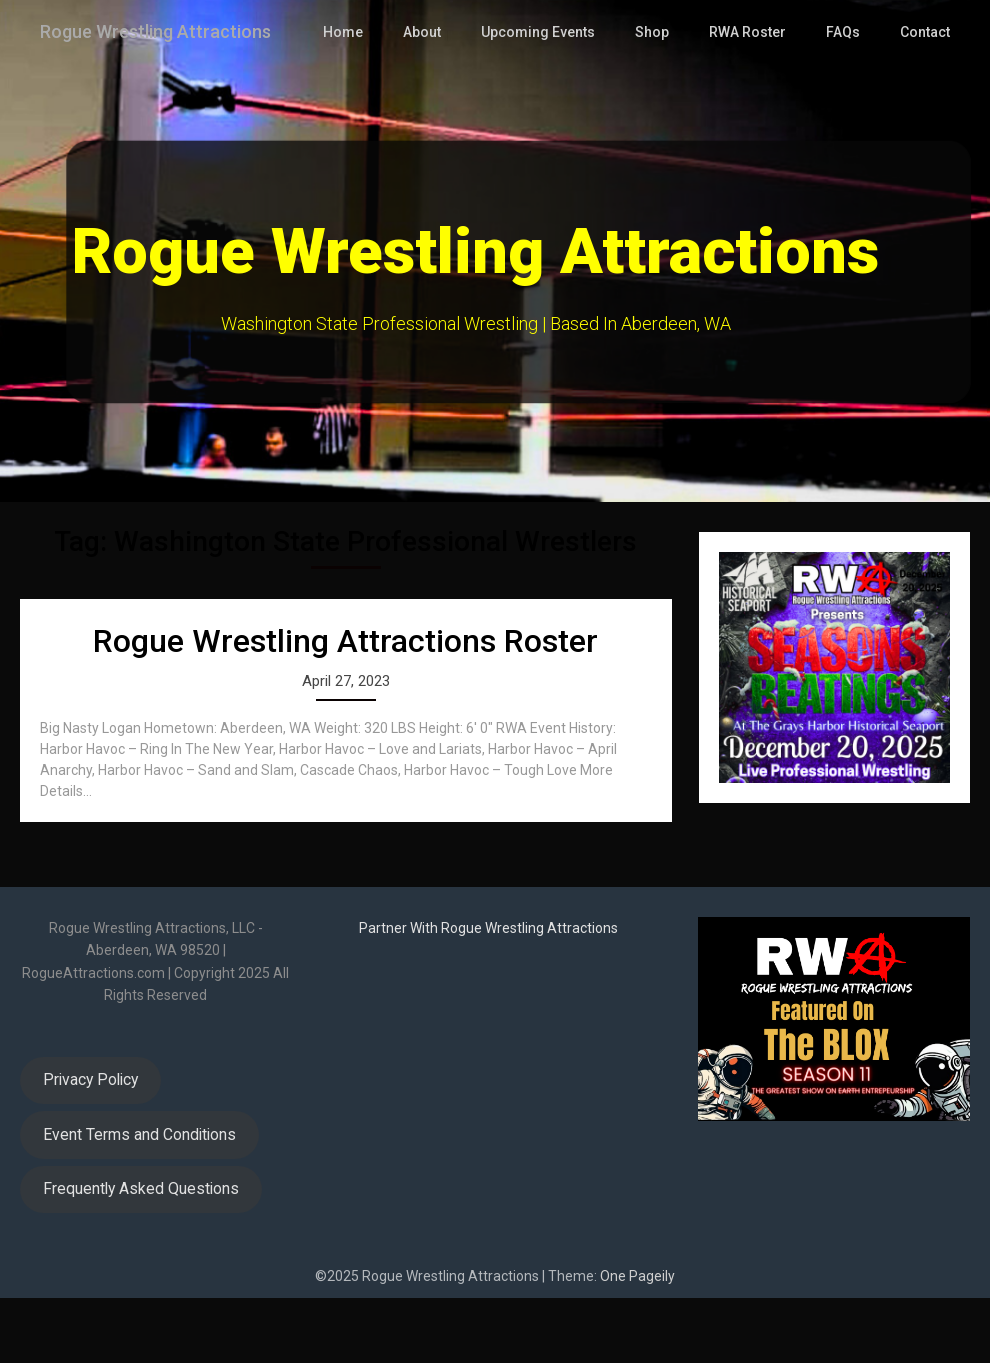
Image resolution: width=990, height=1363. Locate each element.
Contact (925, 97)
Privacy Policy (90, 1144)
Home (350, 97)
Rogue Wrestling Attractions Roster (345, 706)
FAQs (843, 97)
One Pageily (637, 1341)
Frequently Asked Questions (141, 1253)
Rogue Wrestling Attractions (168, 32)
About (428, 97)
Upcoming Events (543, 97)
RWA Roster (749, 97)
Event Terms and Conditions (139, 1199)
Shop (654, 97)
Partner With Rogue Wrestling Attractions (488, 993)
